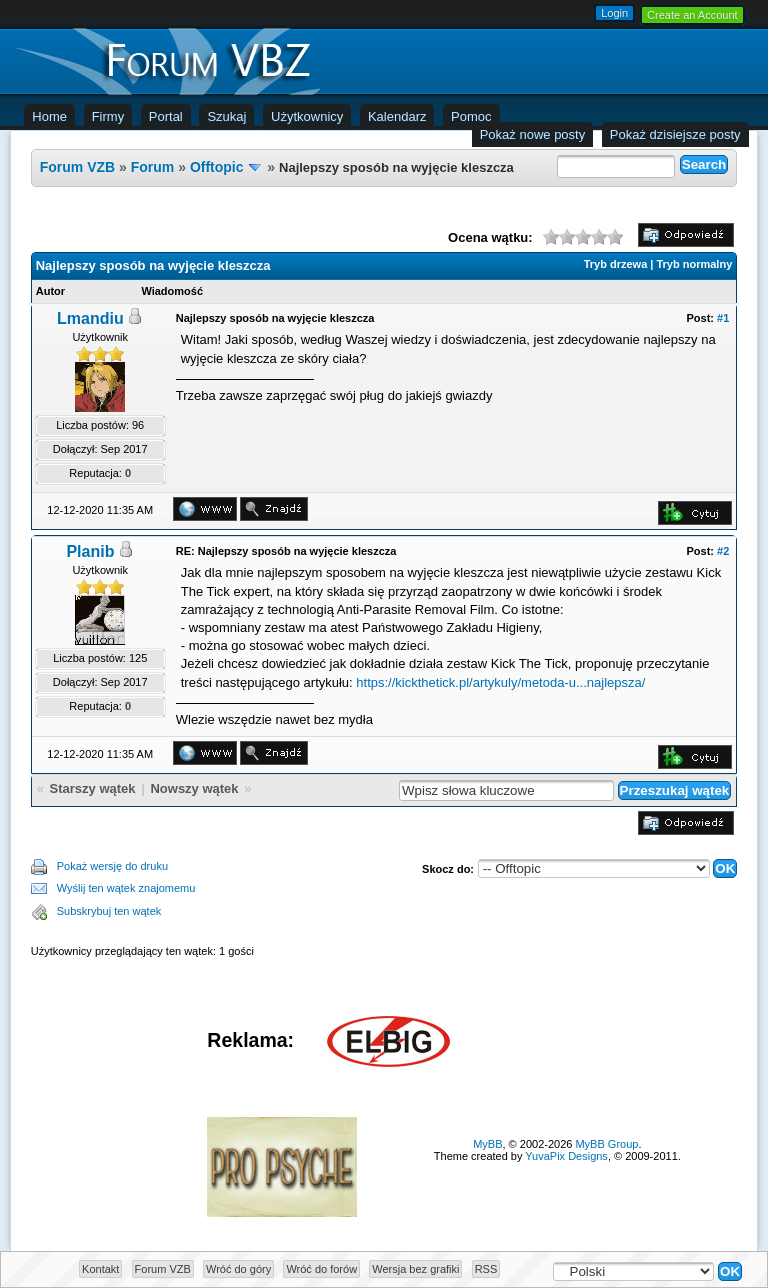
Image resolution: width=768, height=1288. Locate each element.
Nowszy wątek (194, 788)
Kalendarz (397, 116)
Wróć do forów (321, 1269)
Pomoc (471, 116)
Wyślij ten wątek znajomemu (126, 888)
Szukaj (226, 116)
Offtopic (217, 167)
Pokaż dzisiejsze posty (675, 134)
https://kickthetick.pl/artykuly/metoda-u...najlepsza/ (500, 682)
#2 (723, 551)
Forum (153, 167)
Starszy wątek (93, 788)
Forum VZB (77, 167)
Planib (90, 551)
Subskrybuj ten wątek (109, 911)
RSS (486, 1269)
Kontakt (100, 1269)
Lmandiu (90, 318)
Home (49, 116)
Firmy (108, 116)
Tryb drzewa (616, 264)
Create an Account (692, 15)
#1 (723, 318)
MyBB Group (606, 1144)
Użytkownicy (307, 116)
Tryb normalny (694, 264)
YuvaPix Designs (566, 1156)
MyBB (487, 1144)
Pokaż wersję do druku (112, 866)
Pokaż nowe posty (533, 134)
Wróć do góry (238, 1269)
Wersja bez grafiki (415, 1269)
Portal (166, 116)
